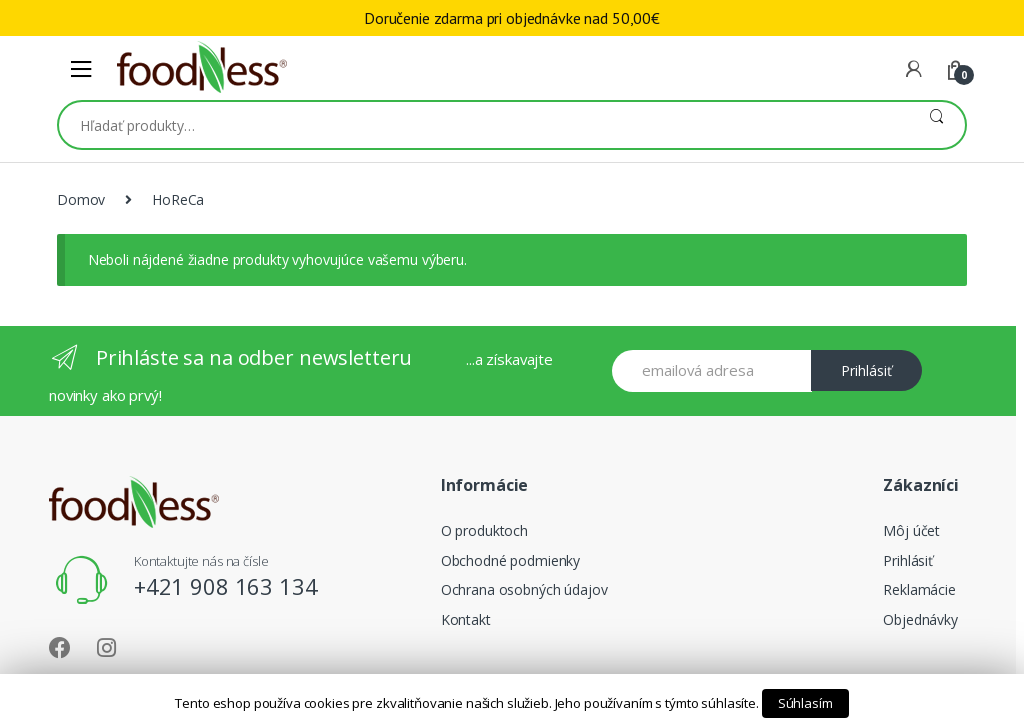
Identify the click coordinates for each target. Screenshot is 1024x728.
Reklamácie (919, 589)
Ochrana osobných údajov (524, 589)
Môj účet (911, 530)
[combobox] (483, 125)
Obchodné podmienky (510, 560)
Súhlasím (805, 703)
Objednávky (920, 619)
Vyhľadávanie (936, 125)
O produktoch (484, 530)
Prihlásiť (866, 370)
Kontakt (466, 619)
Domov (81, 199)
